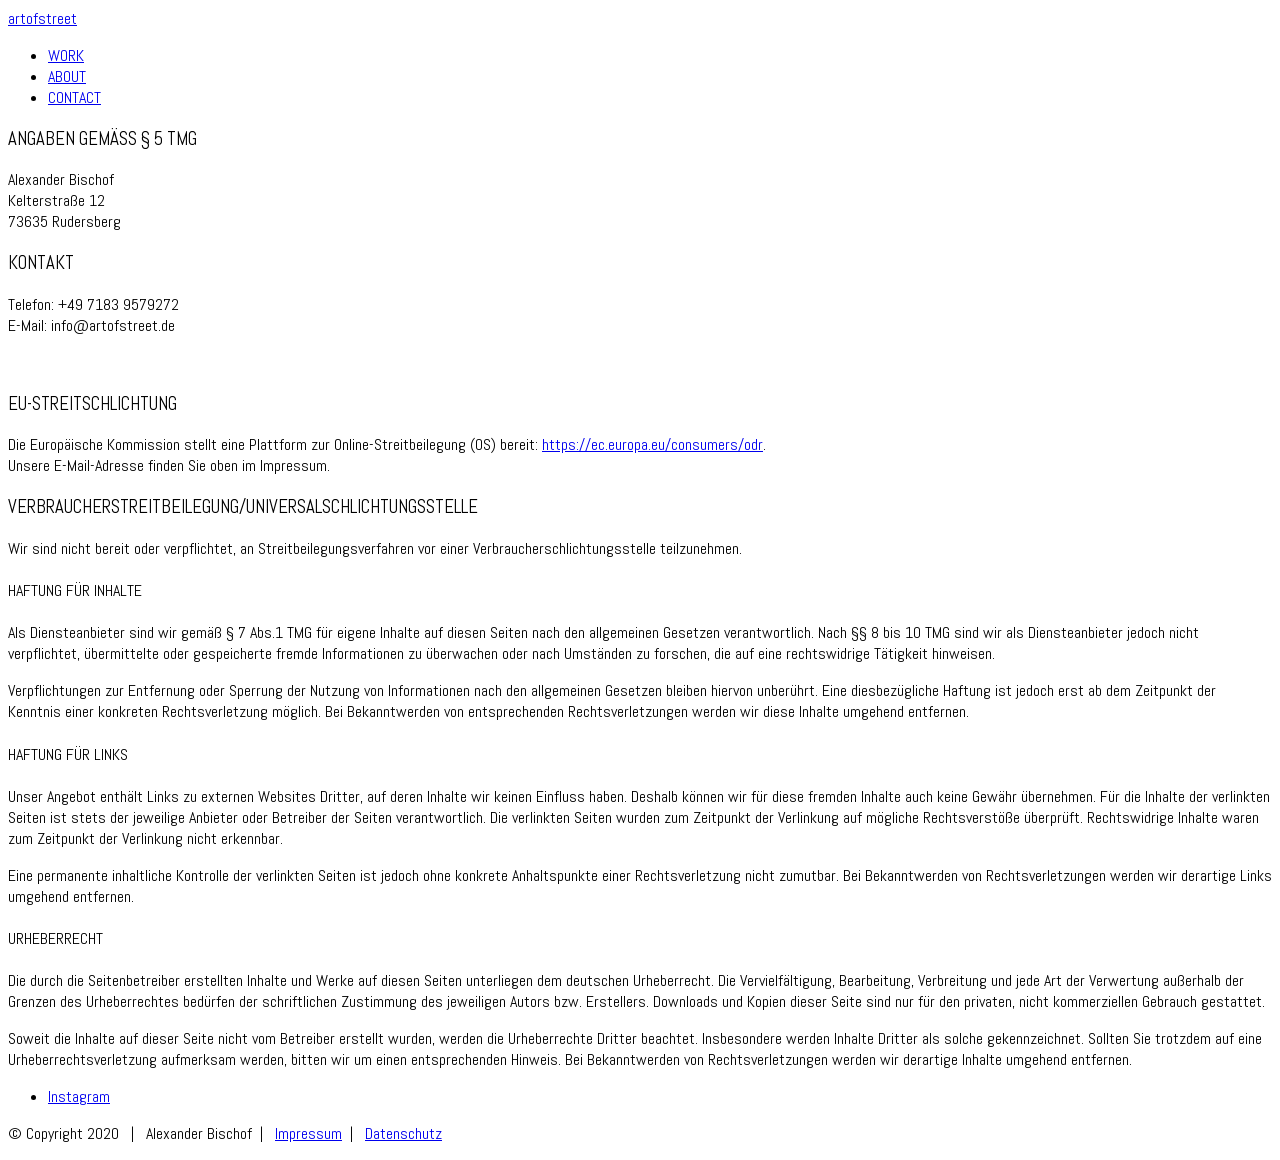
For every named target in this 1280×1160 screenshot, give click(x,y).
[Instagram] (79, 1096)
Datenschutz (403, 1133)
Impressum (308, 1133)
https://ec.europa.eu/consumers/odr (652, 444)
